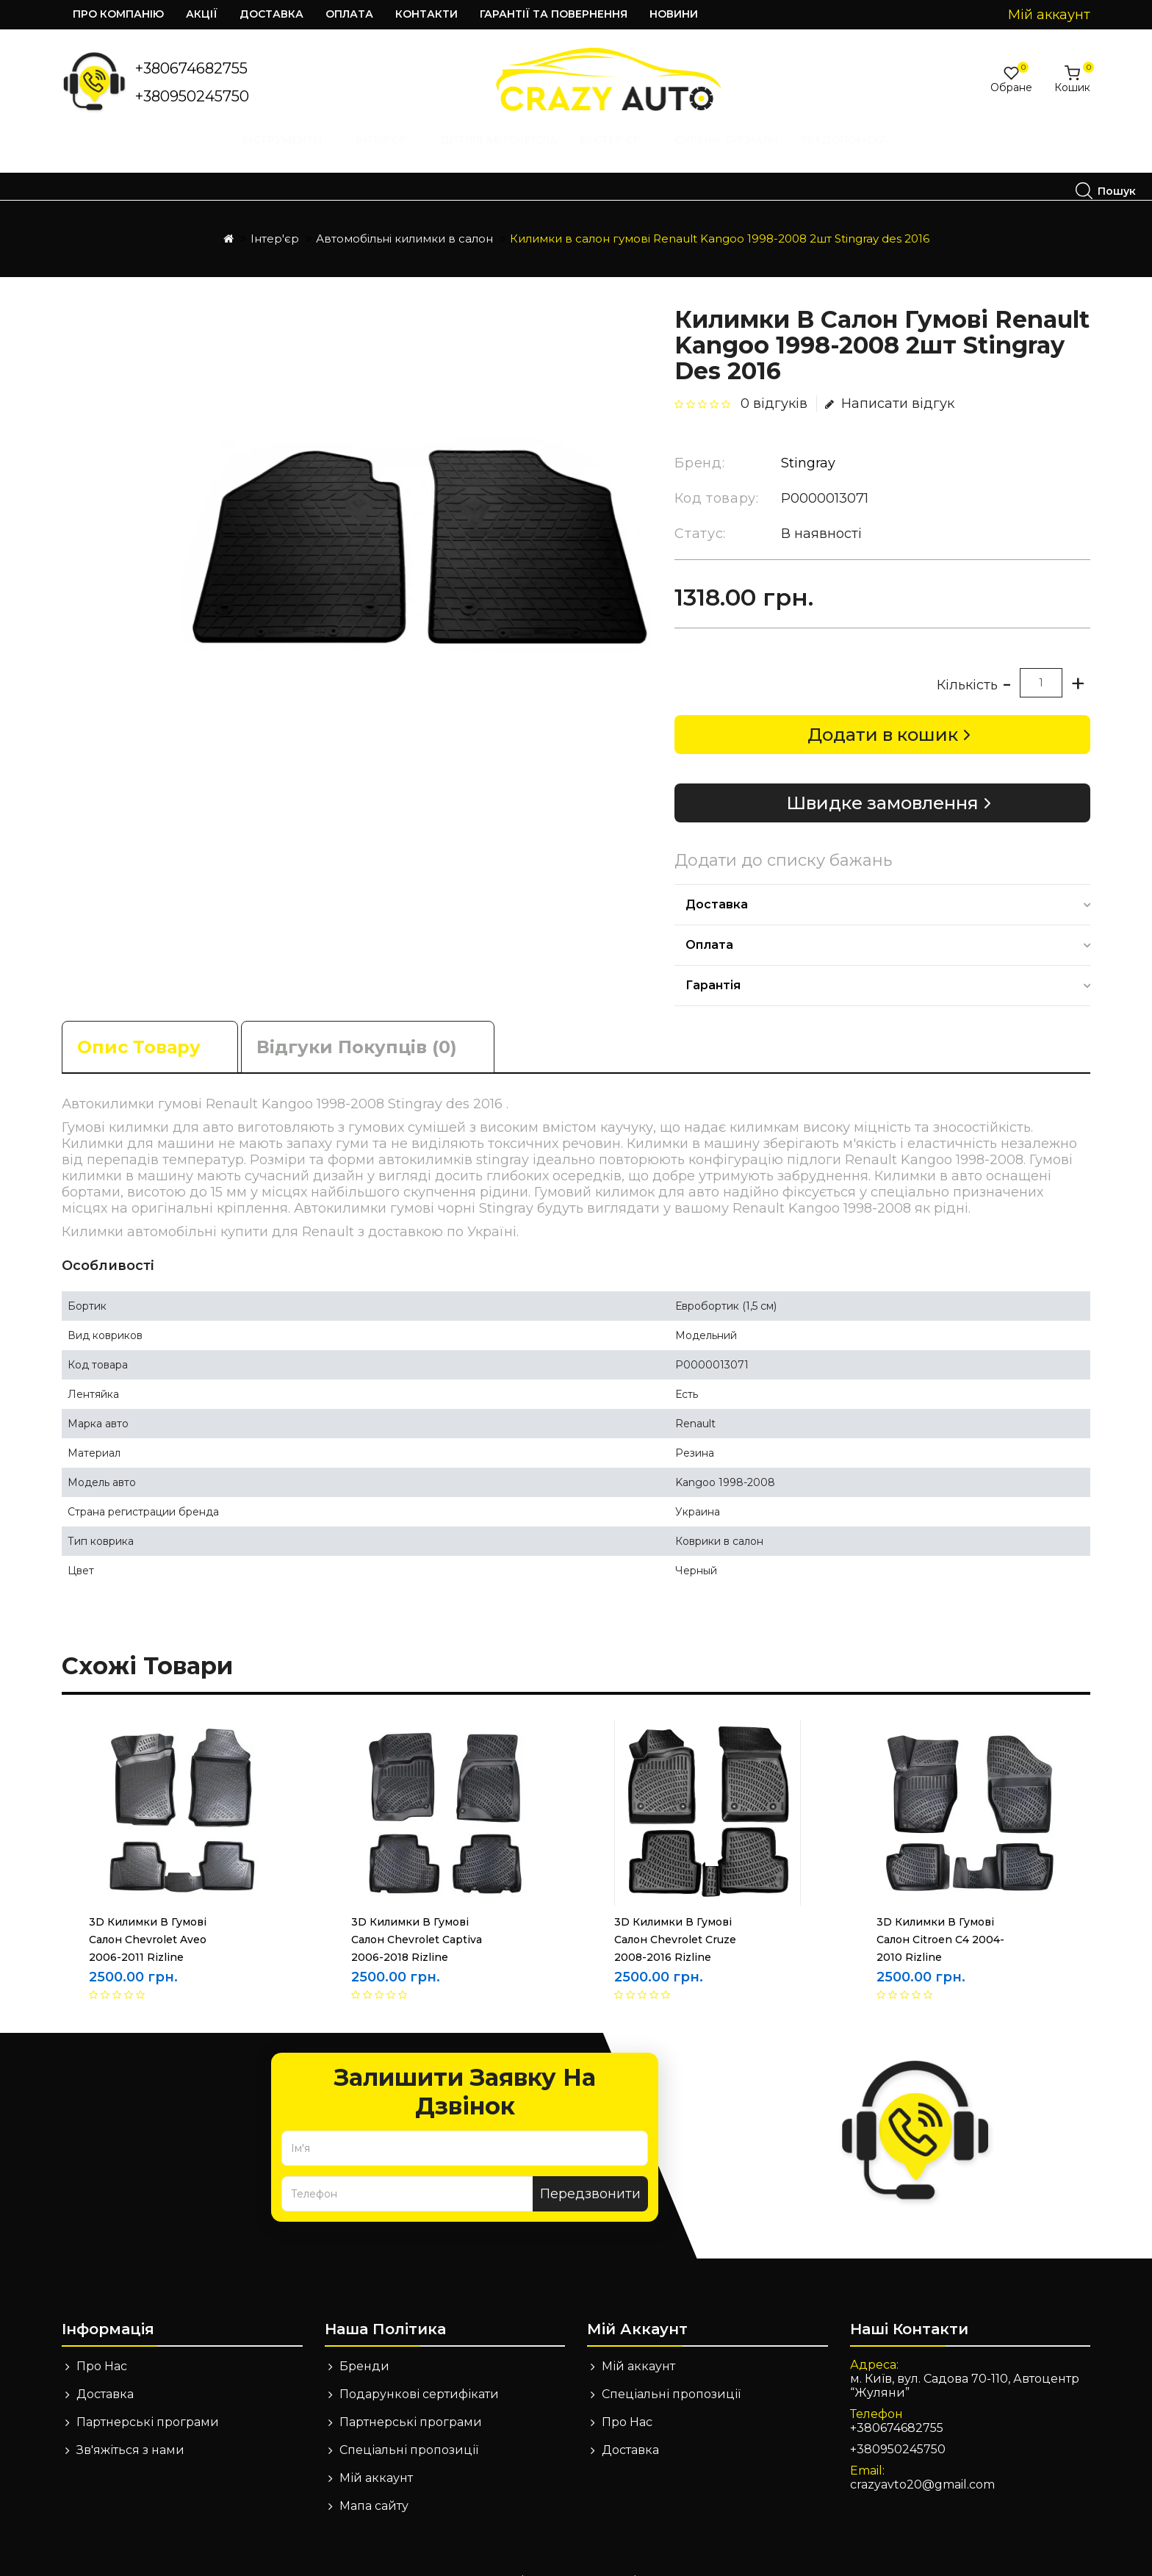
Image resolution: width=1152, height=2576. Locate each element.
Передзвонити (590, 2167)
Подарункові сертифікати (419, 2367)
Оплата (349, 14)
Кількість (967, 658)
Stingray (808, 436)
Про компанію (118, 14)
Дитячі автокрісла (273, 153)
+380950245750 (192, 96)
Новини (673, 14)
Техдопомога (624, 153)
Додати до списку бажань (783, 833)
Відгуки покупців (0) (356, 1019)
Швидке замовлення (882, 775)
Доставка (271, 14)
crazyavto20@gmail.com (922, 2457)
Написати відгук (889, 376)
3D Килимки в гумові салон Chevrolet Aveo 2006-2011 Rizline (147, 1912)
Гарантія (713, 958)
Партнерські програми (147, 2395)
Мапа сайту (373, 2479)
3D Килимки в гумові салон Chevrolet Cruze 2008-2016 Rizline (675, 1912)
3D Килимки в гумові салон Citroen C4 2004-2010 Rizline (940, 1912)
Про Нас (101, 2339)
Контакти (426, 14)
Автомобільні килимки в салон (404, 211)
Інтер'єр (161, 153)
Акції (201, 14)
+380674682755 (191, 68)
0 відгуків (774, 376)
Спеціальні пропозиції (408, 2423)
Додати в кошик (882, 707)
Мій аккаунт (376, 2451)
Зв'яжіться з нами (130, 2423)
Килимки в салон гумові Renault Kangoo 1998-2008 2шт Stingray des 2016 (719, 211)
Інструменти (62, 153)
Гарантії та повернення (553, 14)
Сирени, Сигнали (500, 153)
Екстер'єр (390, 153)
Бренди (364, 2339)
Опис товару (139, 1019)
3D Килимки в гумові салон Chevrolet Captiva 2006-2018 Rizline (416, 1912)
